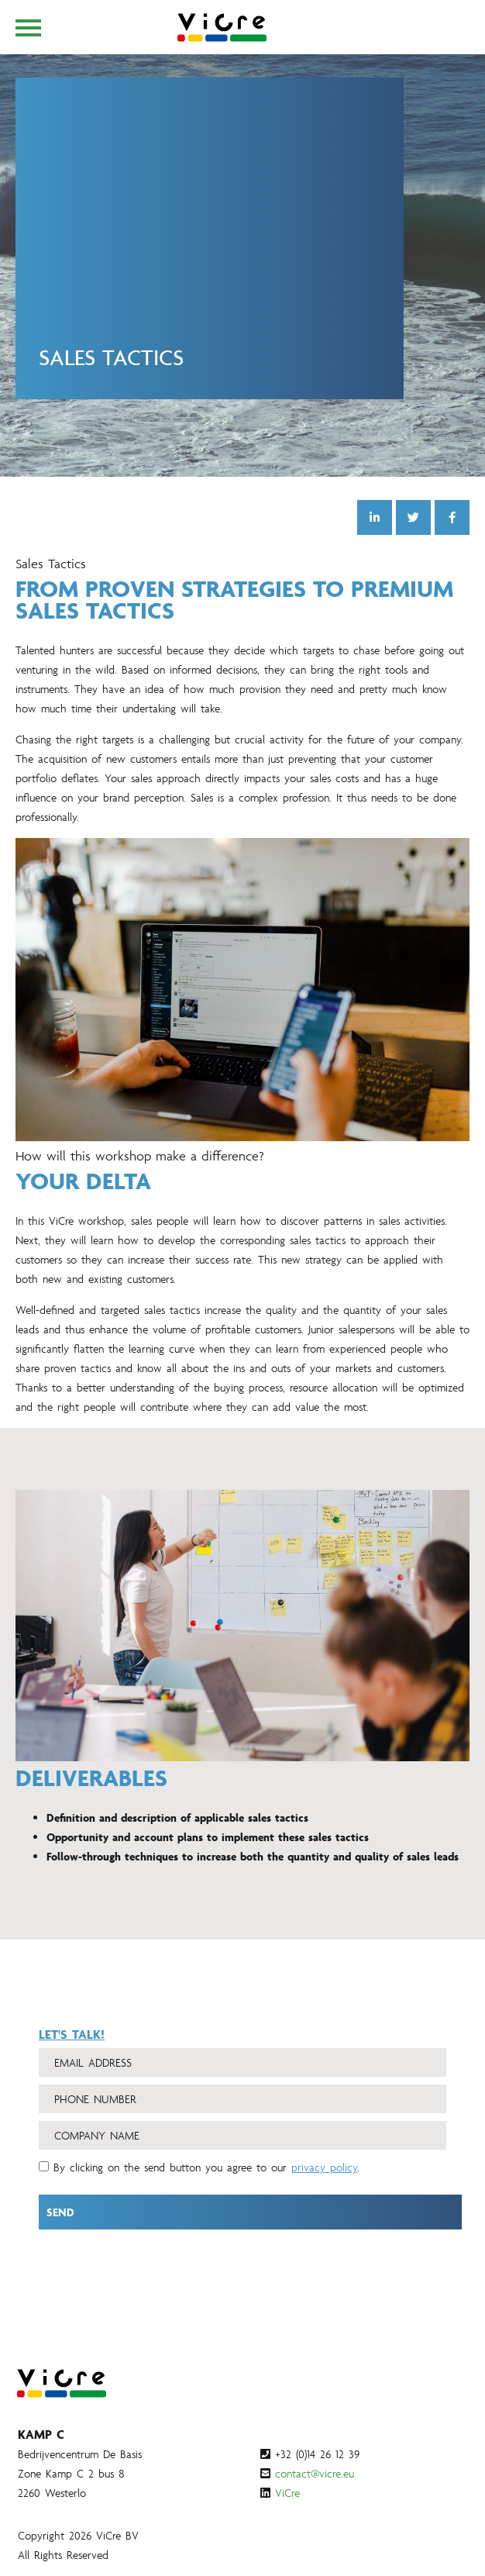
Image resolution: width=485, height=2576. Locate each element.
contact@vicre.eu (314, 2473)
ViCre (287, 2492)
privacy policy (324, 2182)
